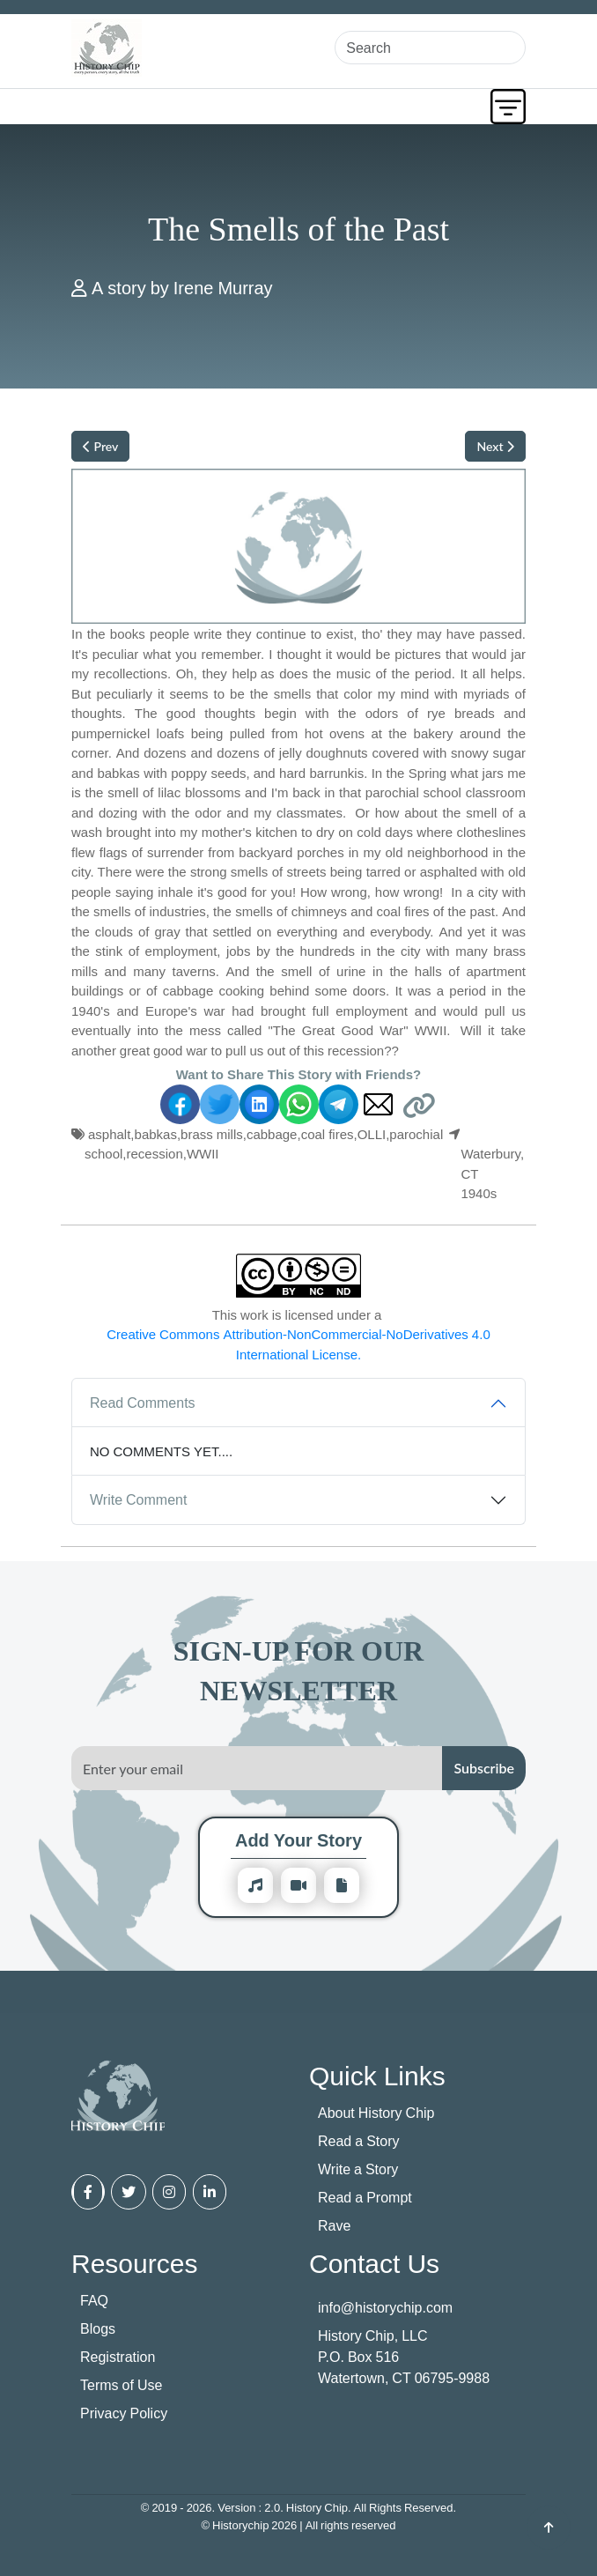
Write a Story (358, 2169)
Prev (100, 446)
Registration (117, 2356)
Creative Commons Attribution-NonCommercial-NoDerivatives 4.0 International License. (298, 1344)
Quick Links (377, 2075)
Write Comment (138, 1499)
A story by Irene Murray (182, 288)
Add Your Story (298, 1840)
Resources (134, 2263)
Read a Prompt (365, 2197)
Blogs (97, 2328)
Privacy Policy (123, 2413)
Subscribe (483, 1767)
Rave (334, 2225)
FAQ (94, 2300)
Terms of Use (121, 2385)
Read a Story (359, 2140)
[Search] (430, 47)
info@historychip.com (385, 2307)
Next (495, 446)
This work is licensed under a (298, 1335)
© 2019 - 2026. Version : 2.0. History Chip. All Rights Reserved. (298, 2507)
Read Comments (142, 1402)
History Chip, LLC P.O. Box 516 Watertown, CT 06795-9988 (404, 2356)
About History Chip (376, 2112)
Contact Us (374, 2263)
